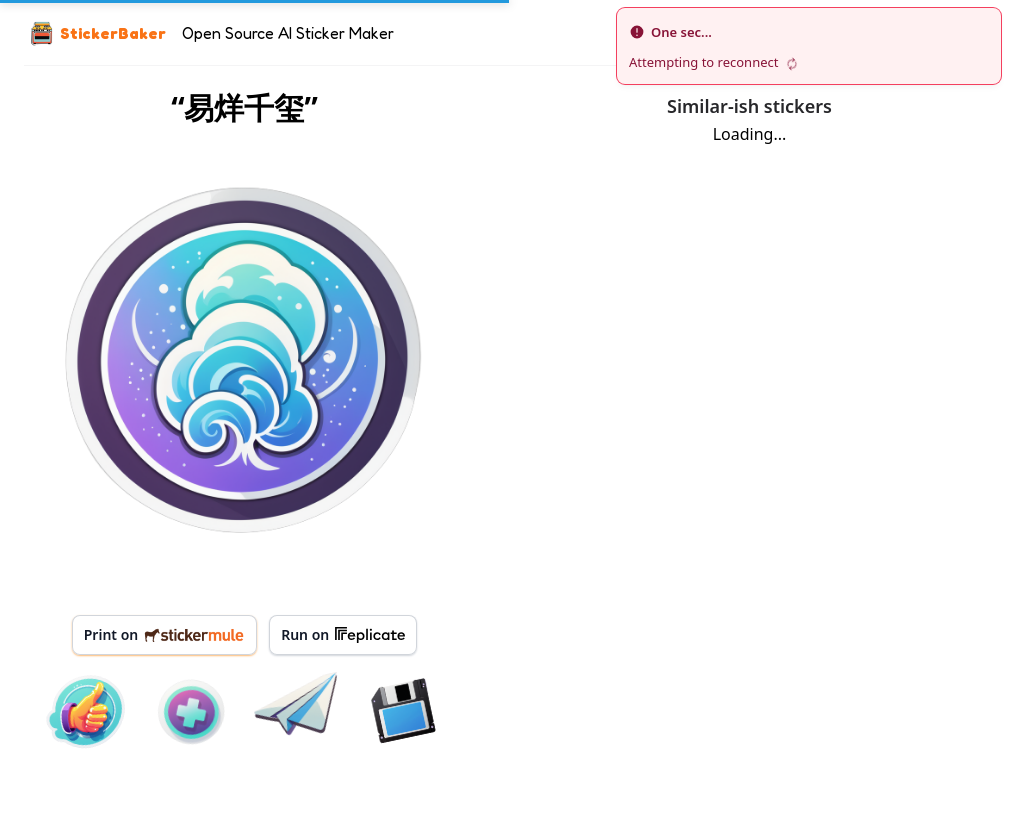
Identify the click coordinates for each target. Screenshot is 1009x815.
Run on (343, 635)
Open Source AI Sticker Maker (288, 33)
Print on (164, 634)
